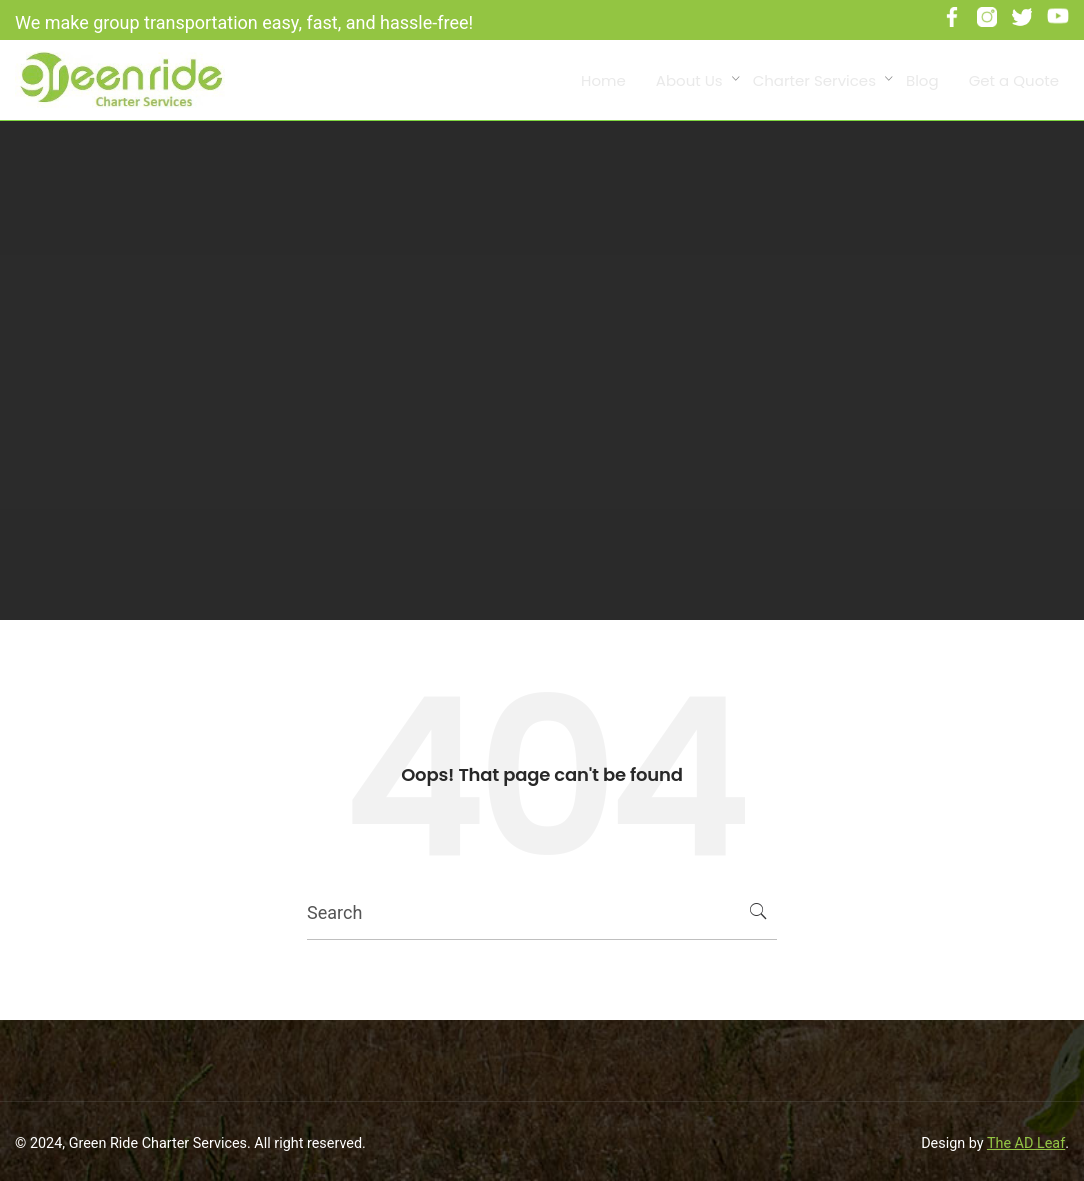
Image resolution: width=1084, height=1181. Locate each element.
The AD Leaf (1026, 1143)
